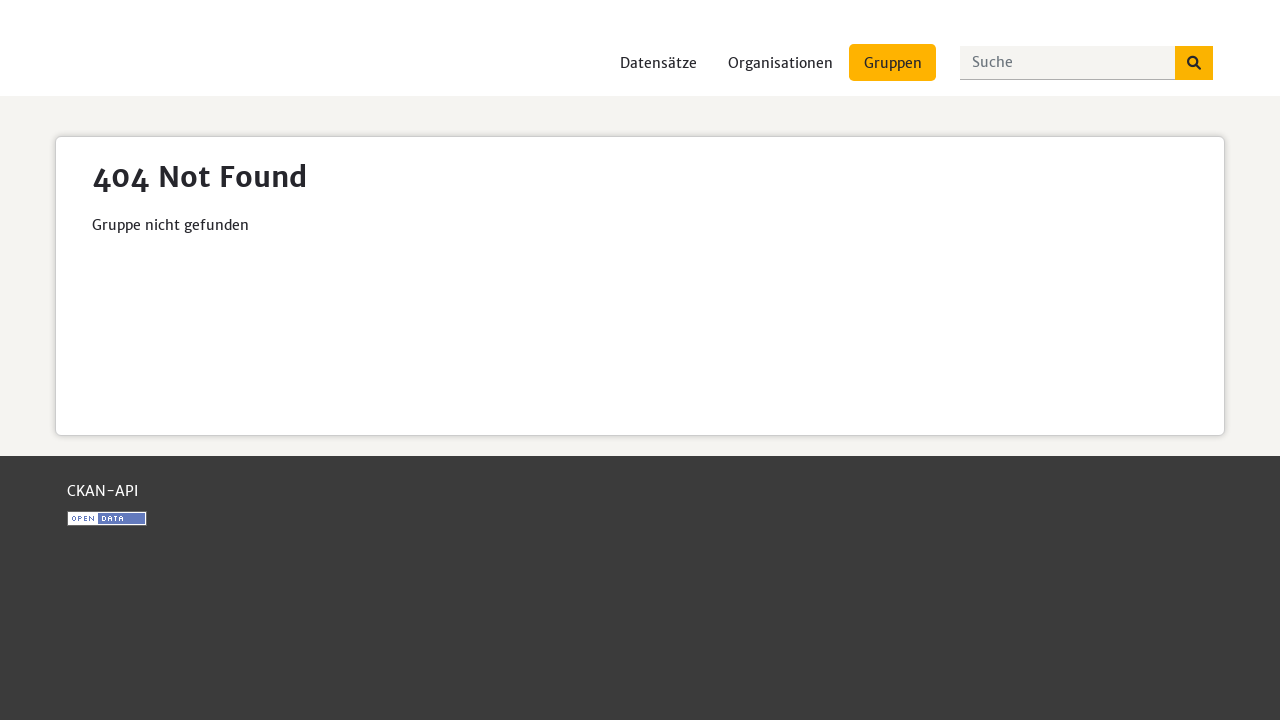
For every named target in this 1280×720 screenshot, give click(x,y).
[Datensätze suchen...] (1068, 63)
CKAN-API (102, 491)
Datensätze (658, 63)
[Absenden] (1194, 63)
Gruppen (893, 63)
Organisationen (780, 63)
